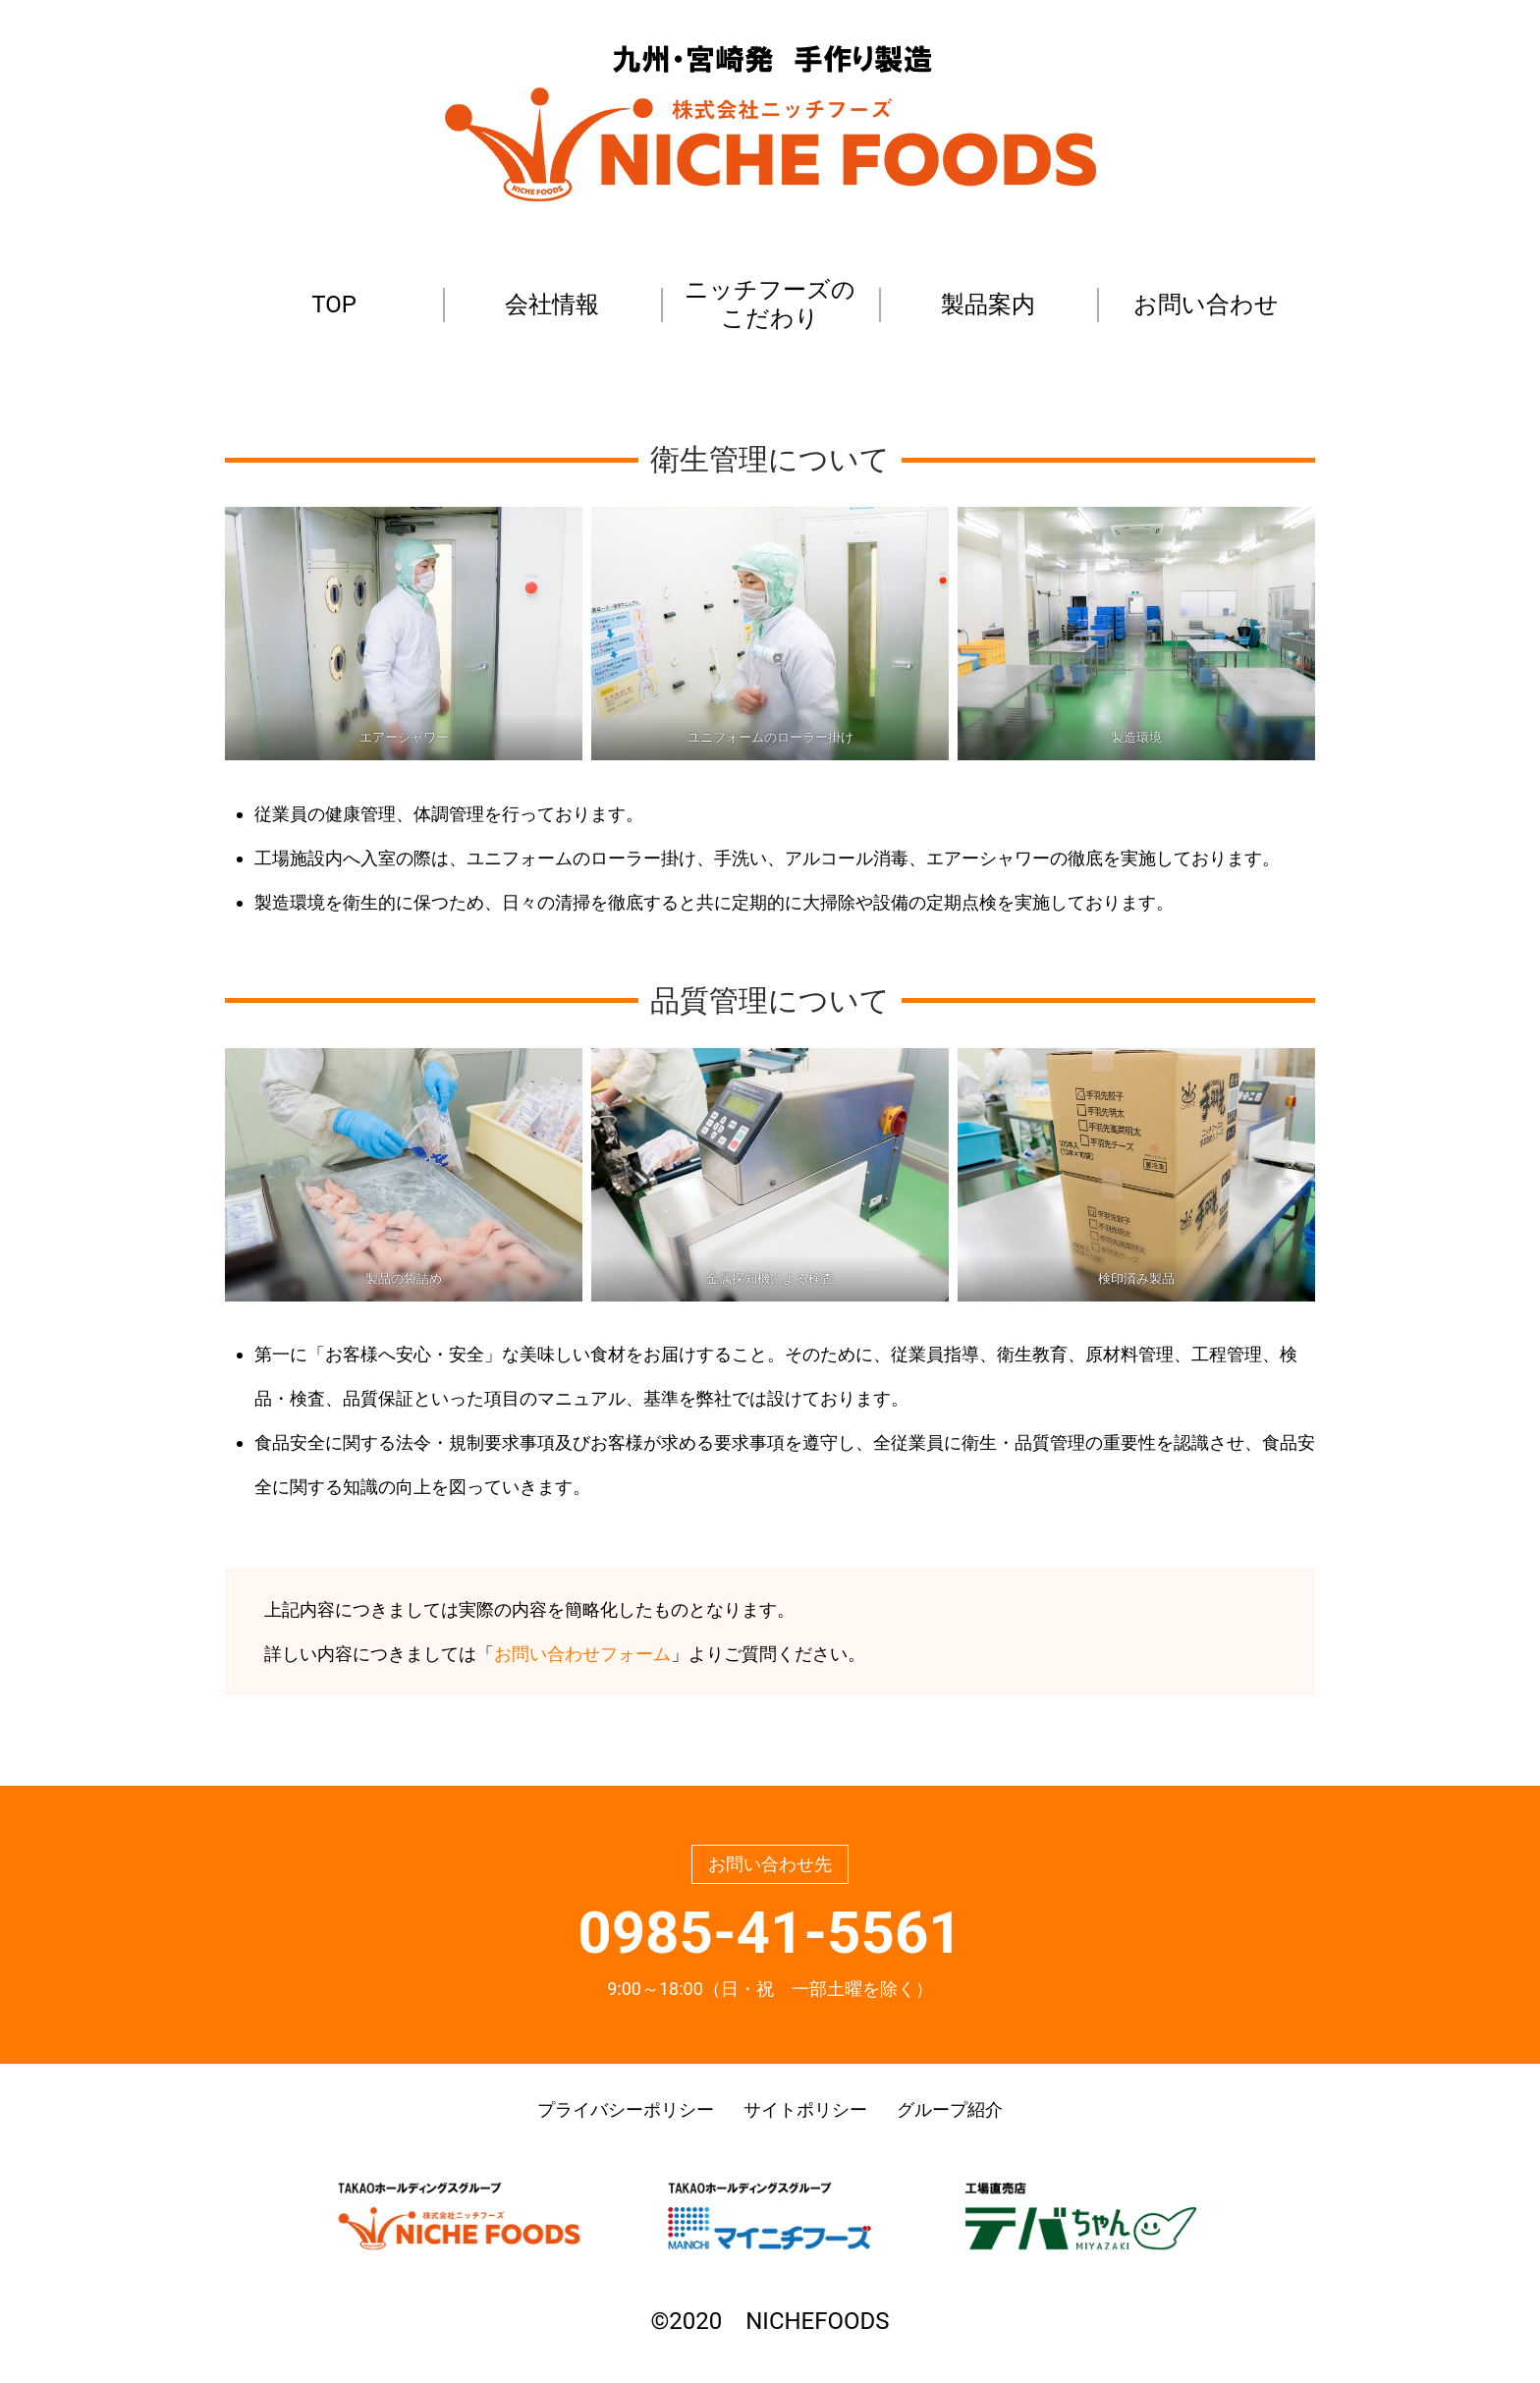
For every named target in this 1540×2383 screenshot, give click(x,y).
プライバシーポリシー (625, 2109)
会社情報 (552, 304)
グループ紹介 (950, 2109)
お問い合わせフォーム (582, 1653)
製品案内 (988, 304)
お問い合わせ (1206, 304)
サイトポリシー (805, 2109)
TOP (334, 304)
